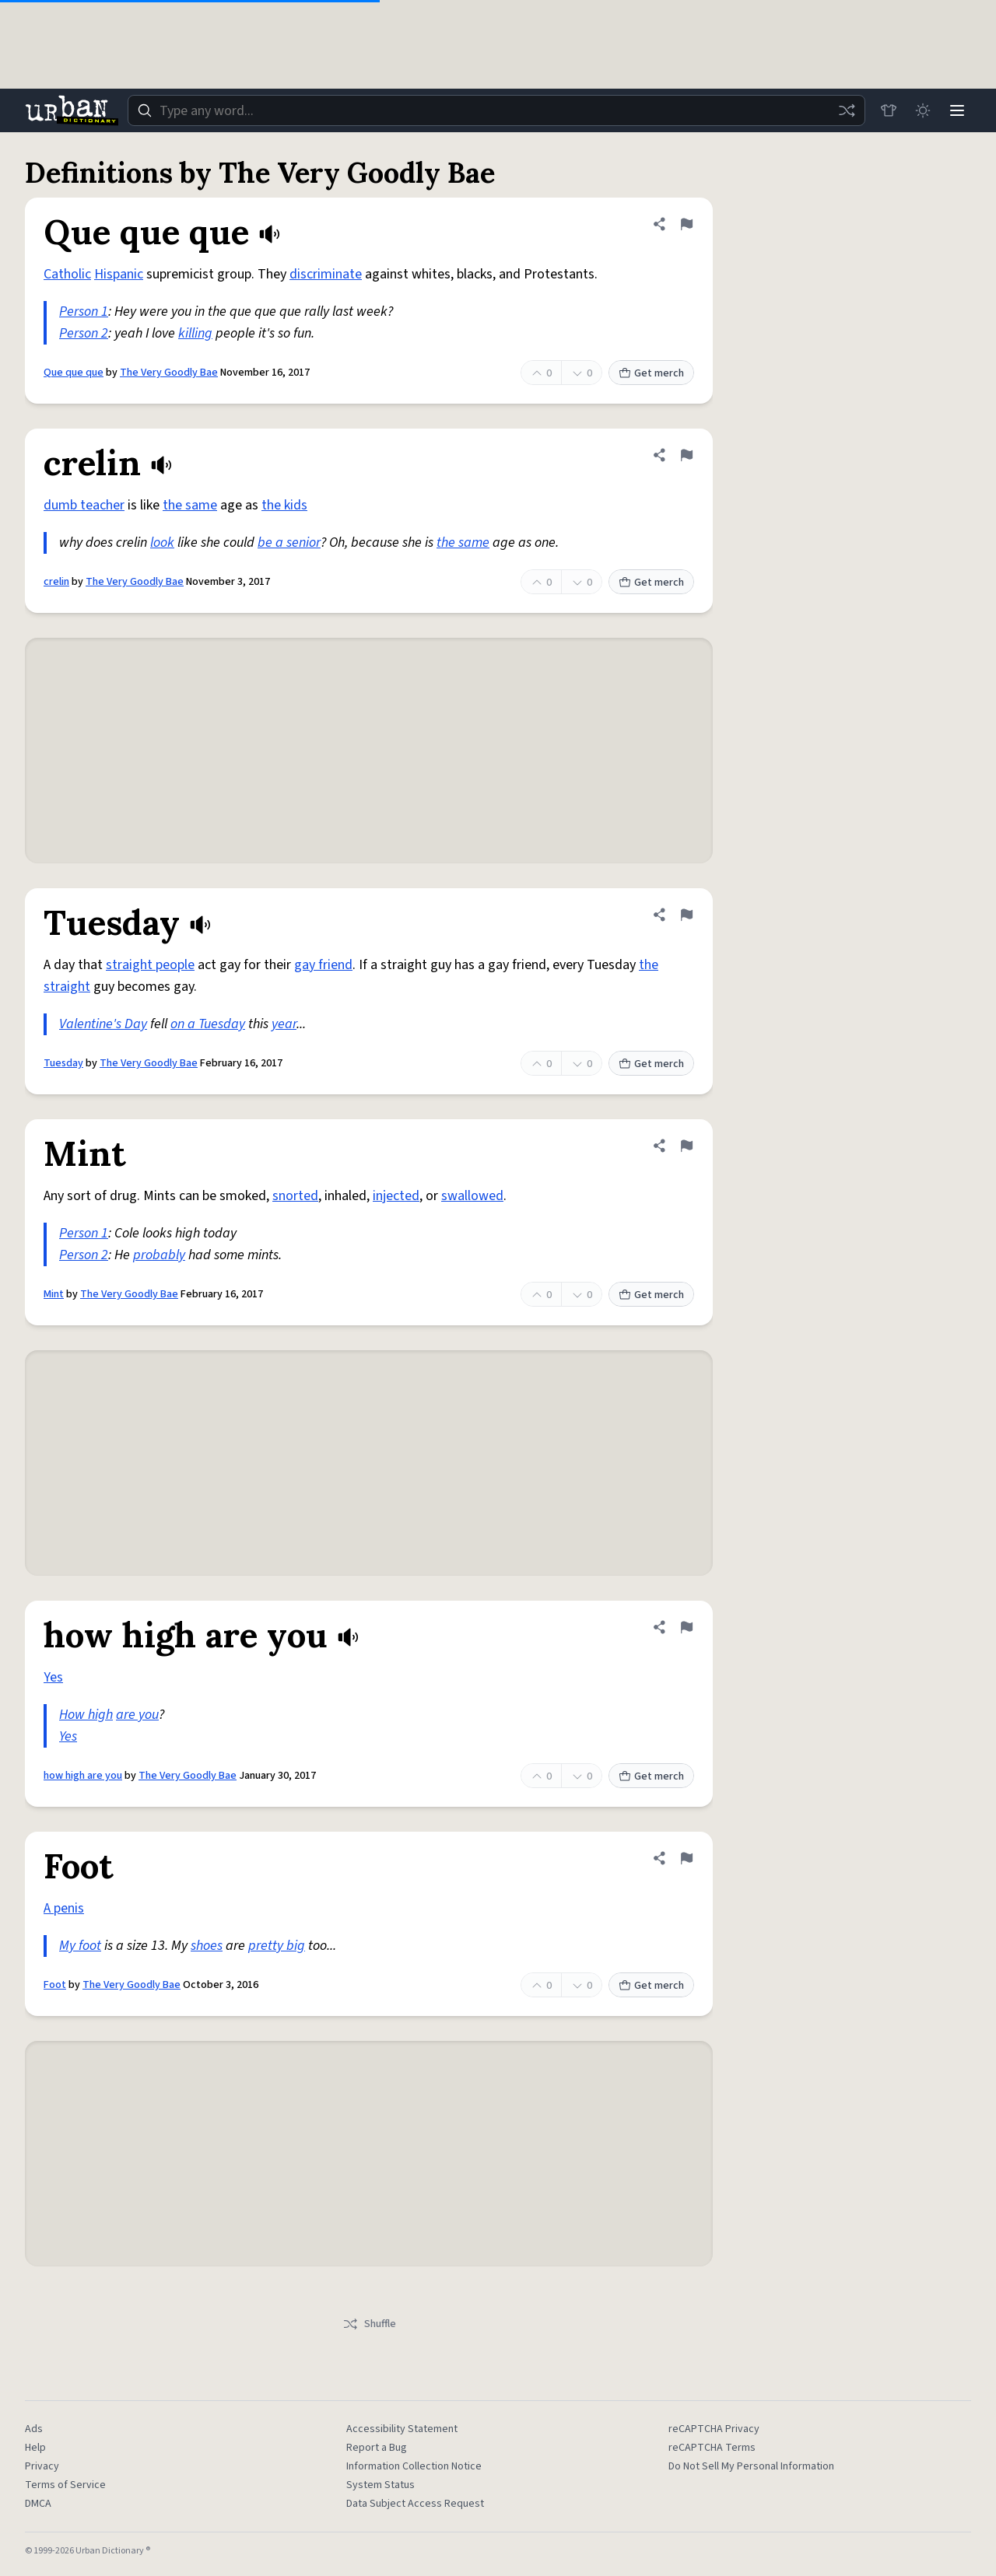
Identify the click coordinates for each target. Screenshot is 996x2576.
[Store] (889, 110)
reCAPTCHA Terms (712, 2447)
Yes (53, 1677)
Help (35, 2447)
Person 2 (83, 333)
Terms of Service (65, 2485)
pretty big (276, 1945)
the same (190, 505)
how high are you (83, 1775)
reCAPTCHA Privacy (713, 2429)
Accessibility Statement (402, 2429)
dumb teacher (84, 505)
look (162, 542)
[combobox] (496, 110)
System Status (380, 2485)
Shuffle (369, 2324)
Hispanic (118, 274)
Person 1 (83, 311)
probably (159, 1255)
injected (396, 1196)
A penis (64, 1908)
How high (86, 1714)
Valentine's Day (103, 1024)
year (284, 1024)
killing (195, 333)
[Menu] (957, 110)
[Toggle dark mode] (923, 110)
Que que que (73, 372)
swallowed (472, 1196)
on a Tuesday (207, 1024)
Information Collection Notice (414, 2466)
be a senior (289, 542)
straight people (150, 965)
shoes (207, 1945)
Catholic (67, 274)
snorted (295, 1196)
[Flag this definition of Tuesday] (686, 914)
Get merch (651, 373)
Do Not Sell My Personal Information (751, 2466)
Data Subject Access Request (415, 2503)
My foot (80, 1945)
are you (137, 1714)
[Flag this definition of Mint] (686, 1145)
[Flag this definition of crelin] (686, 455)
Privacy (42, 2466)
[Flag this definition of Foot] (686, 1858)
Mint (54, 1294)
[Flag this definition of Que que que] (686, 224)
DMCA (38, 2503)
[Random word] (846, 110)
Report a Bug (376, 2447)
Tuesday (63, 1063)
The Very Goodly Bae (169, 372)
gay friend (323, 965)
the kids (284, 505)
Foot (55, 1985)
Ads (34, 2429)
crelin (56, 582)
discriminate (325, 274)
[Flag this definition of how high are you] (686, 1627)
